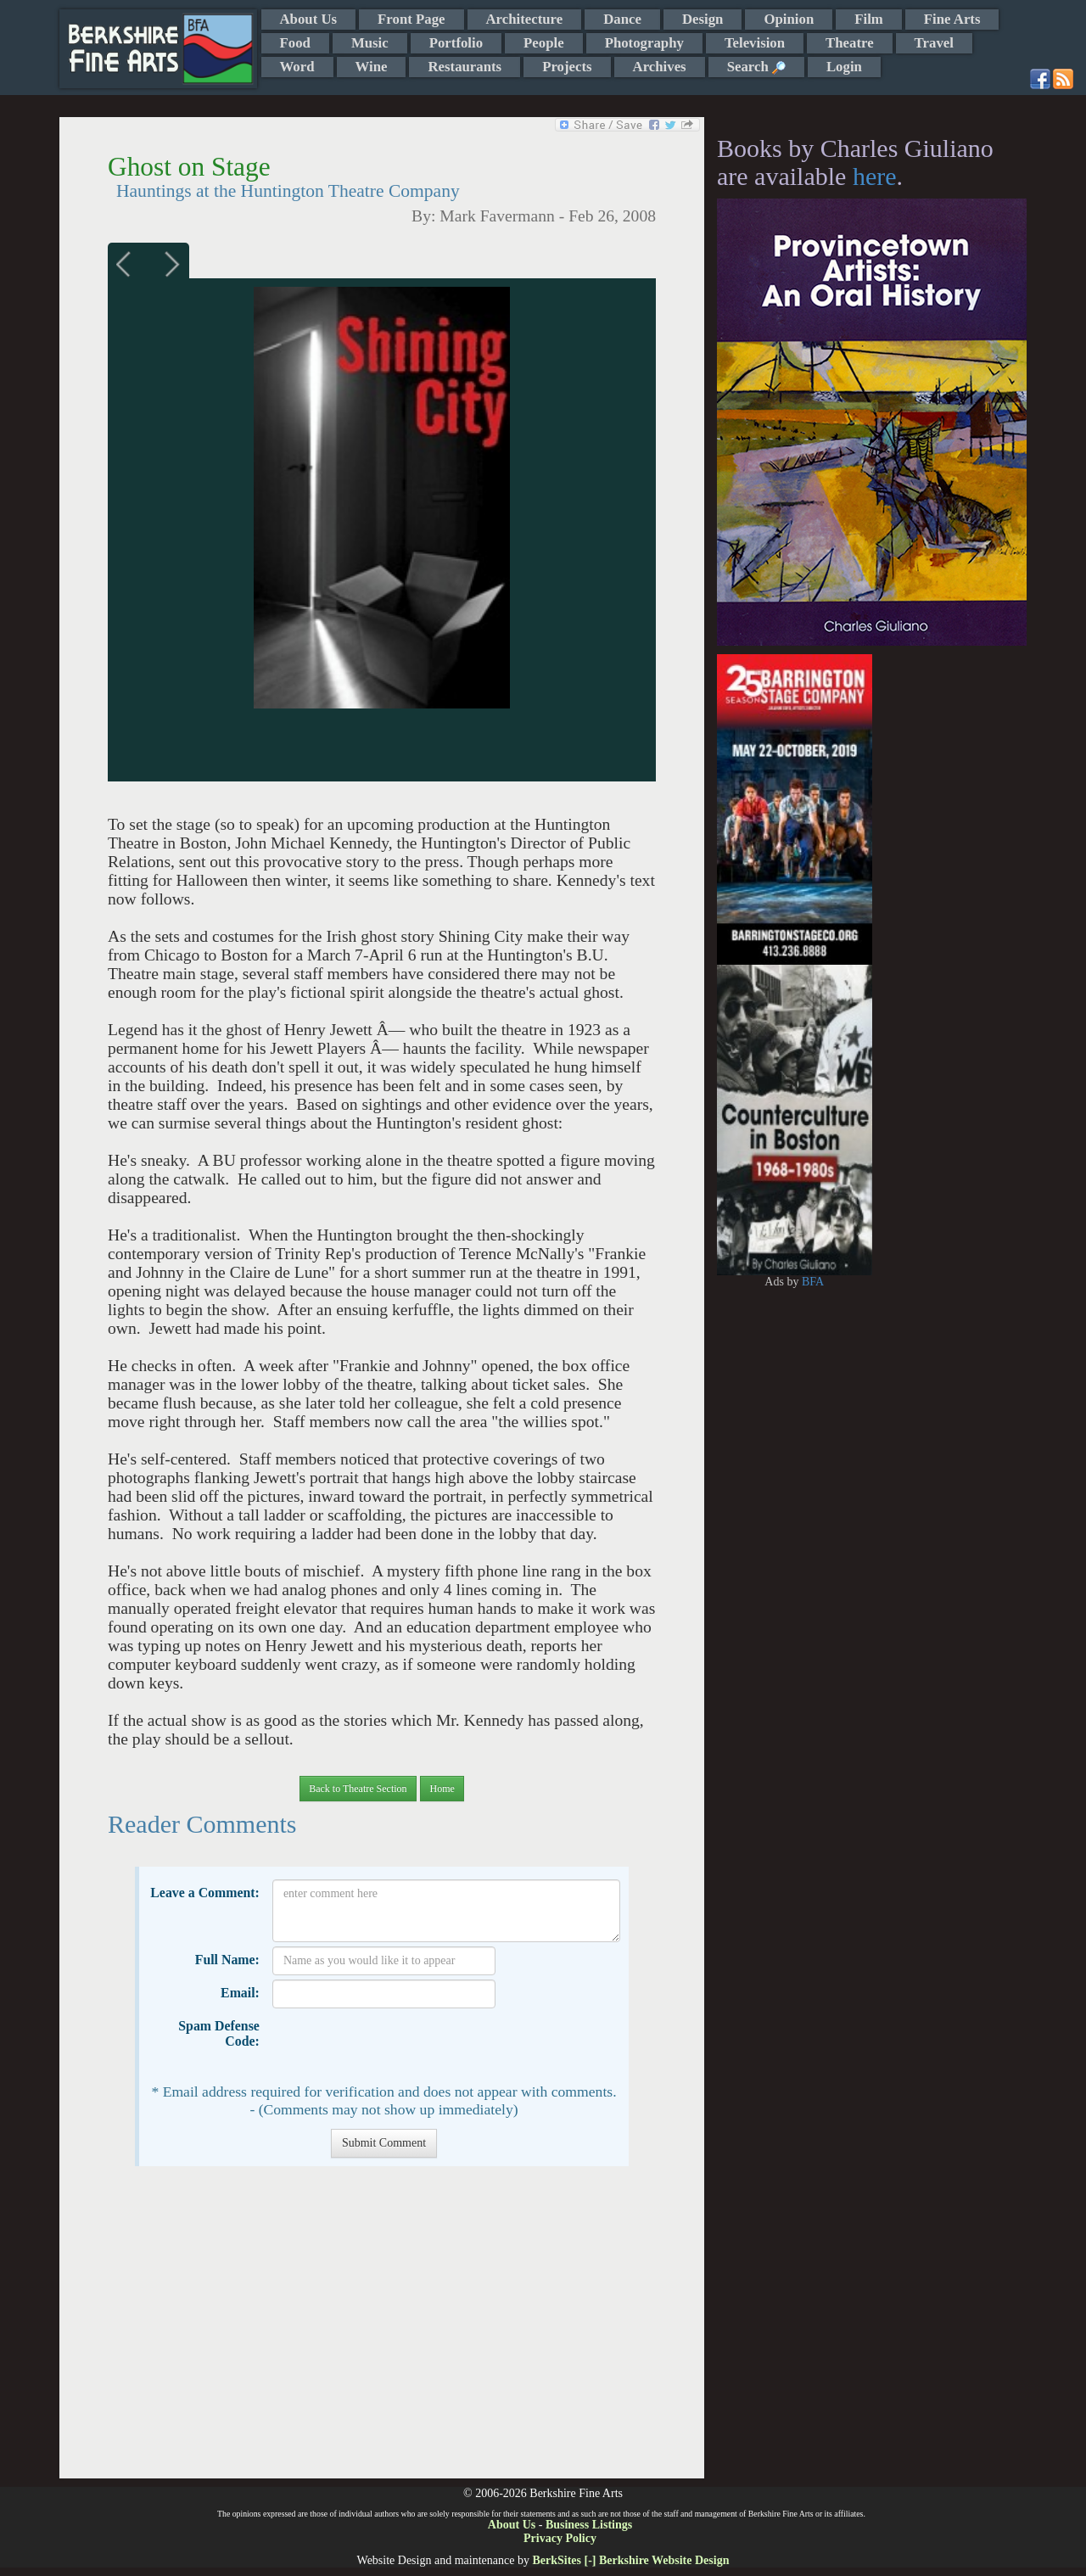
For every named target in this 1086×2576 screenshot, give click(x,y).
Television (755, 43)
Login (844, 67)
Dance (622, 19)
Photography (644, 43)
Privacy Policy (559, 2538)
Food (295, 43)
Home (441, 1789)
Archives (659, 67)
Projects (566, 67)
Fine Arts (952, 19)
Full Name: (227, 1959)
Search (756, 67)
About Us (309, 19)
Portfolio (456, 43)
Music (370, 43)
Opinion (789, 19)
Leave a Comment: (205, 1892)
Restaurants (464, 67)
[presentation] (401, 2046)
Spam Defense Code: (219, 2033)
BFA (813, 1281)
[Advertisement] (381, 2330)
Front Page (411, 19)
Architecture (524, 19)
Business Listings (589, 2524)
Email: (240, 1992)
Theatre (850, 43)
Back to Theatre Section (357, 1789)
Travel (934, 43)
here (875, 176)
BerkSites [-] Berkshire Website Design (630, 2560)
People (543, 43)
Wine (371, 67)
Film (868, 19)
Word (297, 67)
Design (702, 19)
